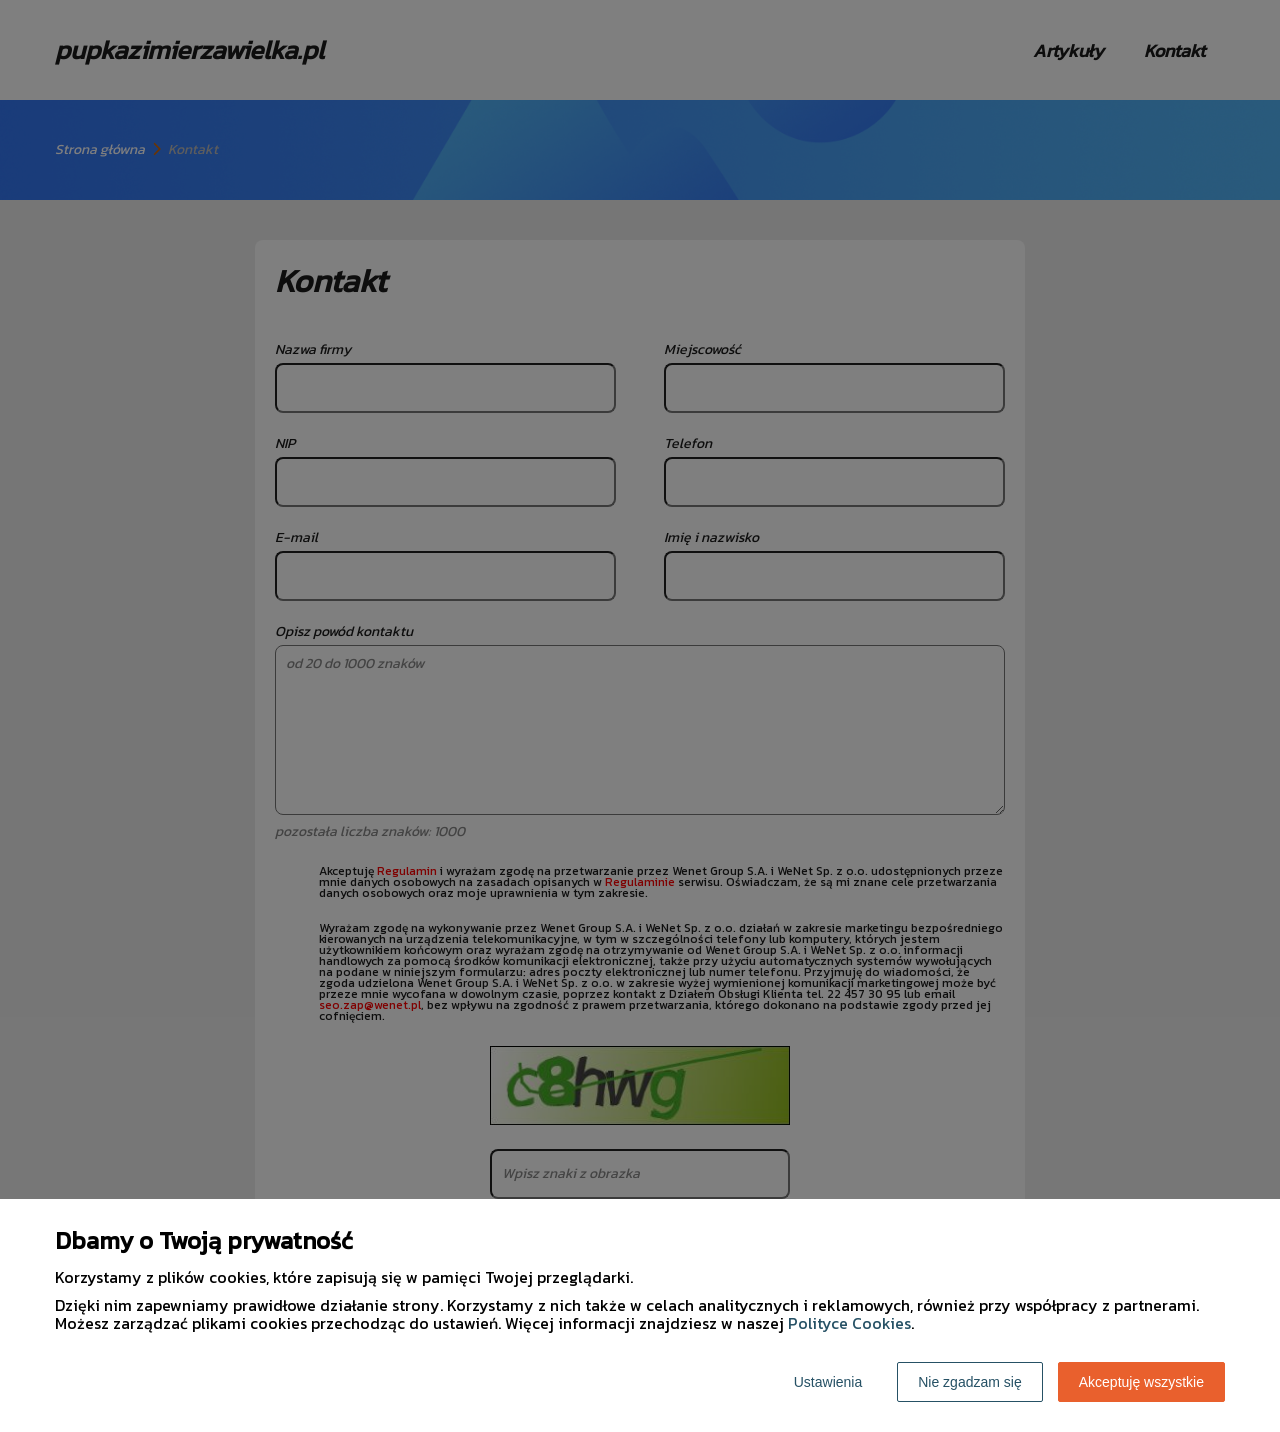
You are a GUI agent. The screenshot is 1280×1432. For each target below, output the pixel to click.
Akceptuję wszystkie (1141, 1382)
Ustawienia (828, 1382)
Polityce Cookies (849, 1323)
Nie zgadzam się (970, 1382)
